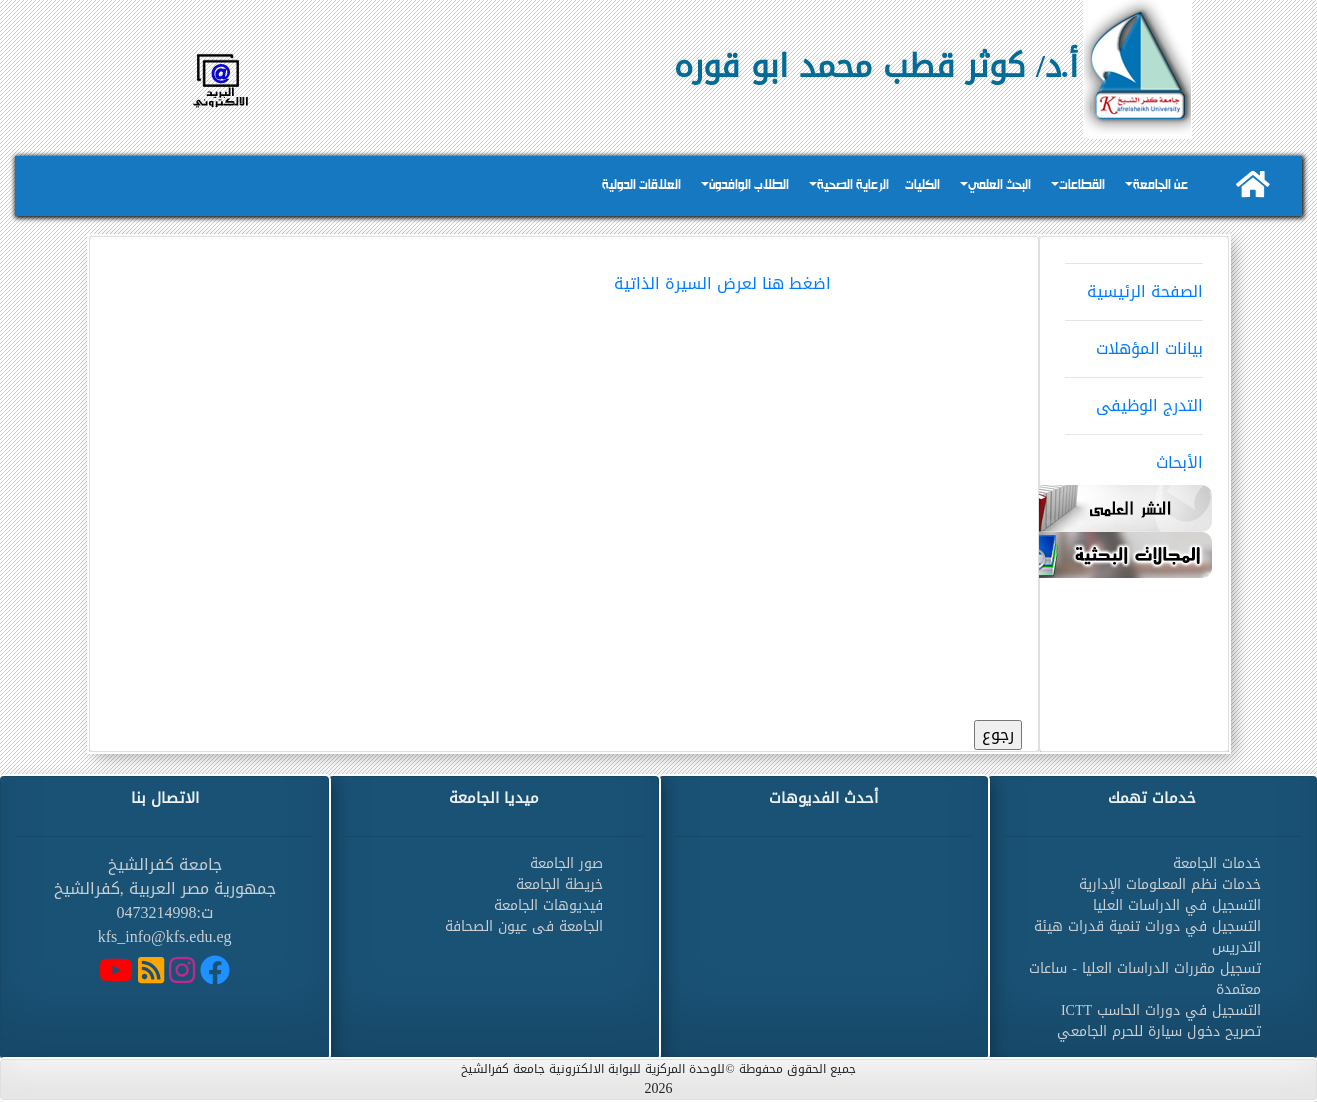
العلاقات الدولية (641, 185)
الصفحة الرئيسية (1134, 285)
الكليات (922, 185)
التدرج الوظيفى (1134, 399)
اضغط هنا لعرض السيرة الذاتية (722, 283)
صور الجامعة (566, 863)
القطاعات (1082, 185)
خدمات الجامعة (1217, 863)
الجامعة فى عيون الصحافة (524, 926)
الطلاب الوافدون (749, 185)
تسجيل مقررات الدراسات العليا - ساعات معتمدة (1145, 979)
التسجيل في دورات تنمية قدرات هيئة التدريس (1147, 937)
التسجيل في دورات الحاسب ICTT (1161, 1010)
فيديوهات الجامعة (548, 905)
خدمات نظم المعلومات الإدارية (1170, 884)
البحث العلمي (999, 185)
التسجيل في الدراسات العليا (1177, 905)
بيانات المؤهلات (1134, 342)
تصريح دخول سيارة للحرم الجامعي (1159, 1031)
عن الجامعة (1160, 185)
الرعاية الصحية (853, 185)
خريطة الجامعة (559, 884)
